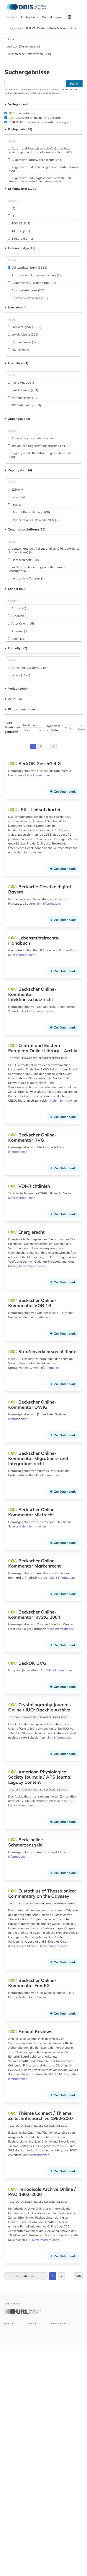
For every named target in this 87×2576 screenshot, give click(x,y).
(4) (11, 208)
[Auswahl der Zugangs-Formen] (43, 482)
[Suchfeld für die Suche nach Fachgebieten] (43, 141)
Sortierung (29, 725)
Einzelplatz (17, 497)
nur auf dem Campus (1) (26, 578)
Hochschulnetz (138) (24, 560)
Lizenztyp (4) (15, 307)
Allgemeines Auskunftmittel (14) (32, 283)
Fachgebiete (30, 17)
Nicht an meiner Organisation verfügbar (37, 122)
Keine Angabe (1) (21, 382)
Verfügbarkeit (16, 104)
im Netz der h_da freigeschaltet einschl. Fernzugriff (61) (37, 569)
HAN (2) (15, 505)
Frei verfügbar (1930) (24, 327)
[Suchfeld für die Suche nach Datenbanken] (34, 83)
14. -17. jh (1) (19, 231)
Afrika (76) (17, 608)
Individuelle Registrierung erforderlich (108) (39, 446)
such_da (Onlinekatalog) (23, 46)
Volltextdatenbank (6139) (27, 267)
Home (11, 39)
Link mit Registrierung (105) (29, 512)
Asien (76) (17, 638)
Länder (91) (14, 589)
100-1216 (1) (19, 223)
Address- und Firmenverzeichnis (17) (35, 275)
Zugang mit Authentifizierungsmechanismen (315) (40, 455)
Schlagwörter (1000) (20, 188)
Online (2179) (19, 675)
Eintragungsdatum (19, 709)
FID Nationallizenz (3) (24, 405)
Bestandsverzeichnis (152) (28, 298)
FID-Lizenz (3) (19, 349)
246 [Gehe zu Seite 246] (53, 746)
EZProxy (15, 489)
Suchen (12, 17)
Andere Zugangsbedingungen (30, 438)
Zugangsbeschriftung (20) (24, 529)
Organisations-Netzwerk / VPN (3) (33, 520)
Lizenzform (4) (16, 363)
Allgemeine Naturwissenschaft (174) (35, 160)
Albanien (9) (18, 616)
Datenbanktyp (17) (19, 248)
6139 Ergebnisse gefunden (12, 727)
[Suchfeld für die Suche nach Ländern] (43, 600)
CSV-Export (81, 727)
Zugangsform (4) (18, 470)
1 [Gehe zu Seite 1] (33, 746)
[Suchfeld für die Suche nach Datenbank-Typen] (43, 260)
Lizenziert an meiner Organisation (33, 117)
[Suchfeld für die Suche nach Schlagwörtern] (43, 200)
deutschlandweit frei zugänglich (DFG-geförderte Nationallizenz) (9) (43, 550)
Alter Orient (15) (21, 623)
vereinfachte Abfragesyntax (34, 89)
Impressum (8, 2323)
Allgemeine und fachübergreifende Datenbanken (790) (43, 168)
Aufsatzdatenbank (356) (26, 290)
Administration (57, 2323)
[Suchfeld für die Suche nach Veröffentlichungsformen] (43, 660)
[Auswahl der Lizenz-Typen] (43, 319)
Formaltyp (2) (15, 648)
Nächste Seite (26, 2276)
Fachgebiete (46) (18, 129)
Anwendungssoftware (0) (27, 667)
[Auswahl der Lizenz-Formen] (43, 375)
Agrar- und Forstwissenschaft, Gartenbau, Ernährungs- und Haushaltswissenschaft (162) (40, 150)
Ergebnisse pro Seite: (53, 728)
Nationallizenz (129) (23, 342)
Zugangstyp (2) (17, 418)
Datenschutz (31, 2323)
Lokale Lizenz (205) (23, 334)
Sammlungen (52, 17)
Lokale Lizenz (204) (23, 390)
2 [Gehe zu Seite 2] (40, 746)
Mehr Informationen (38, 775)
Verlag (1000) (16, 688)
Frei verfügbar (19, 113)
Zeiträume (13, 699)
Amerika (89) (18, 631)
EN (69, 17)
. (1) (12, 216)
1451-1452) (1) (20, 238)
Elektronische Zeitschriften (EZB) (29, 54)
